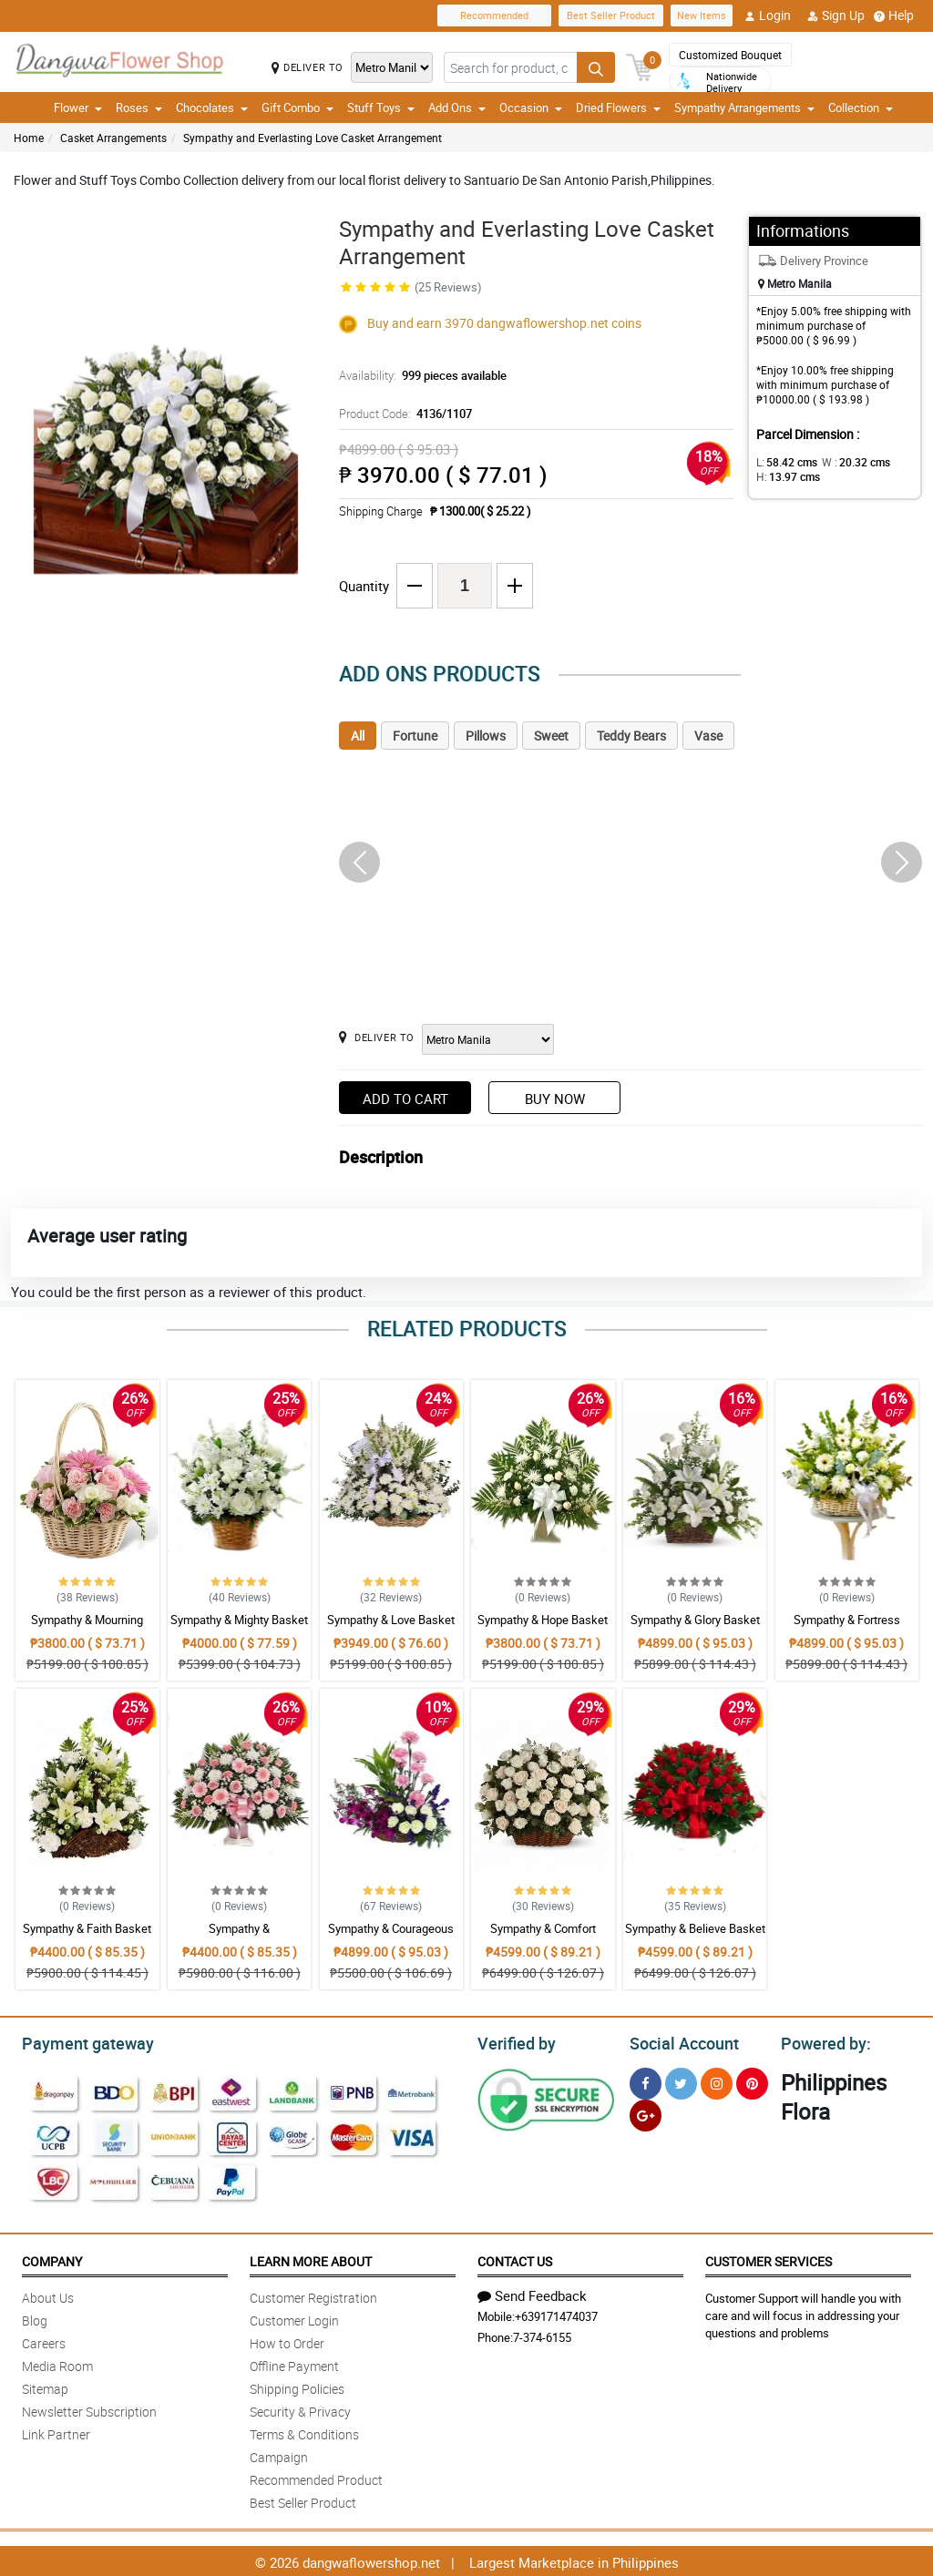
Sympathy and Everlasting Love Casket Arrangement (312, 137)
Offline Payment (294, 2363)
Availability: (418, 375)
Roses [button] (139, 107)
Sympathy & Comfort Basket (543, 1936)
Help (894, 15)
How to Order (287, 2340)
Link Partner (56, 2431)
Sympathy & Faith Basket (87, 1928)
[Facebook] (645, 2081)
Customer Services (768, 2258)
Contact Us (514, 2258)
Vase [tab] (708, 735)
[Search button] (596, 67)
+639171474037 (556, 2313)
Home (29, 137)
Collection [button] (860, 107)
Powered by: (822, 2041)
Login (767, 15)
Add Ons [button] (457, 107)
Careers (44, 2340)
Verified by (513, 2041)
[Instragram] (717, 2081)
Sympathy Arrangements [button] (744, 107)
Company (52, 2258)
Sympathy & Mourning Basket (87, 1627)
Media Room (57, 2363)
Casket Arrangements (113, 137)
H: (785, 476)
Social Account (679, 2041)
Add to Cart (405, 1098)
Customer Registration (313, 2295)
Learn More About (311, 2258)
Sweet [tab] (551, 735)
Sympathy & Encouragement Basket (239, 1936)
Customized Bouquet (730, 54)
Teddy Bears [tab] (631, 735)
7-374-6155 (542, 2334)
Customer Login (294, 2317)
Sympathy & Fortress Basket (847, 1627)
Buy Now (555, 1098)
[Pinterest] (752, 2081)
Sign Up (836, 15)
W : (846, 462)
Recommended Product (316, 2477)
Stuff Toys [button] (381, 107)
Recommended (494, 15)
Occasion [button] (530, 107)
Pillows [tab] (486, 735)
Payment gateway (80, 2041)
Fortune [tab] (415, 735)
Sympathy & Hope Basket (542, 1619)
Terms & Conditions (304, 2431)
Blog (34, 2317)
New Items (701, 15)
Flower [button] (78, 107)
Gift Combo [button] (297, 107)
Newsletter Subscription (89, 2409)
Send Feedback (532, 2293)
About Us (48, 2295)
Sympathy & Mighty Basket (239, 1619)
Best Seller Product (611, 15)
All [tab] (357, 735)
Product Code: (402, 413)
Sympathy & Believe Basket (695, 1928)
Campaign (279, 2454)
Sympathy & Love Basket (391, 1619)
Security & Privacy (300, 2409)
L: (783, 462)
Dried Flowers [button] (618, 107)
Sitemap (45, 2386)
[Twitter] (681, 2081)
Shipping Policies (297, 2386)
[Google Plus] (645, 2113)
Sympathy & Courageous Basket (391, 1936)
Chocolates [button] (212, 107)
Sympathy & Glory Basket (695, 1619)
